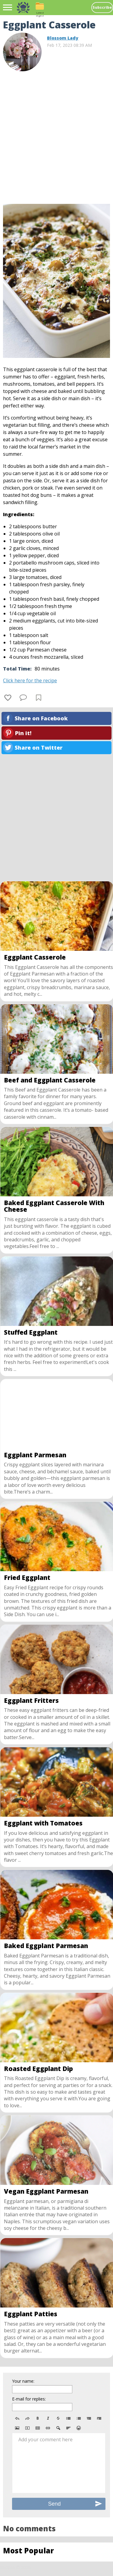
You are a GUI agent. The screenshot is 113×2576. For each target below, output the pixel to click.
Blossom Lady (62, 38)
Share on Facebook (41, 718)
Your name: (23, 2381)
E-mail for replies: (29, 2399)
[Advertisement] (56, 135)
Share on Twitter (38, 747)
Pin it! (23, 733)
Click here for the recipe (30, 680)
